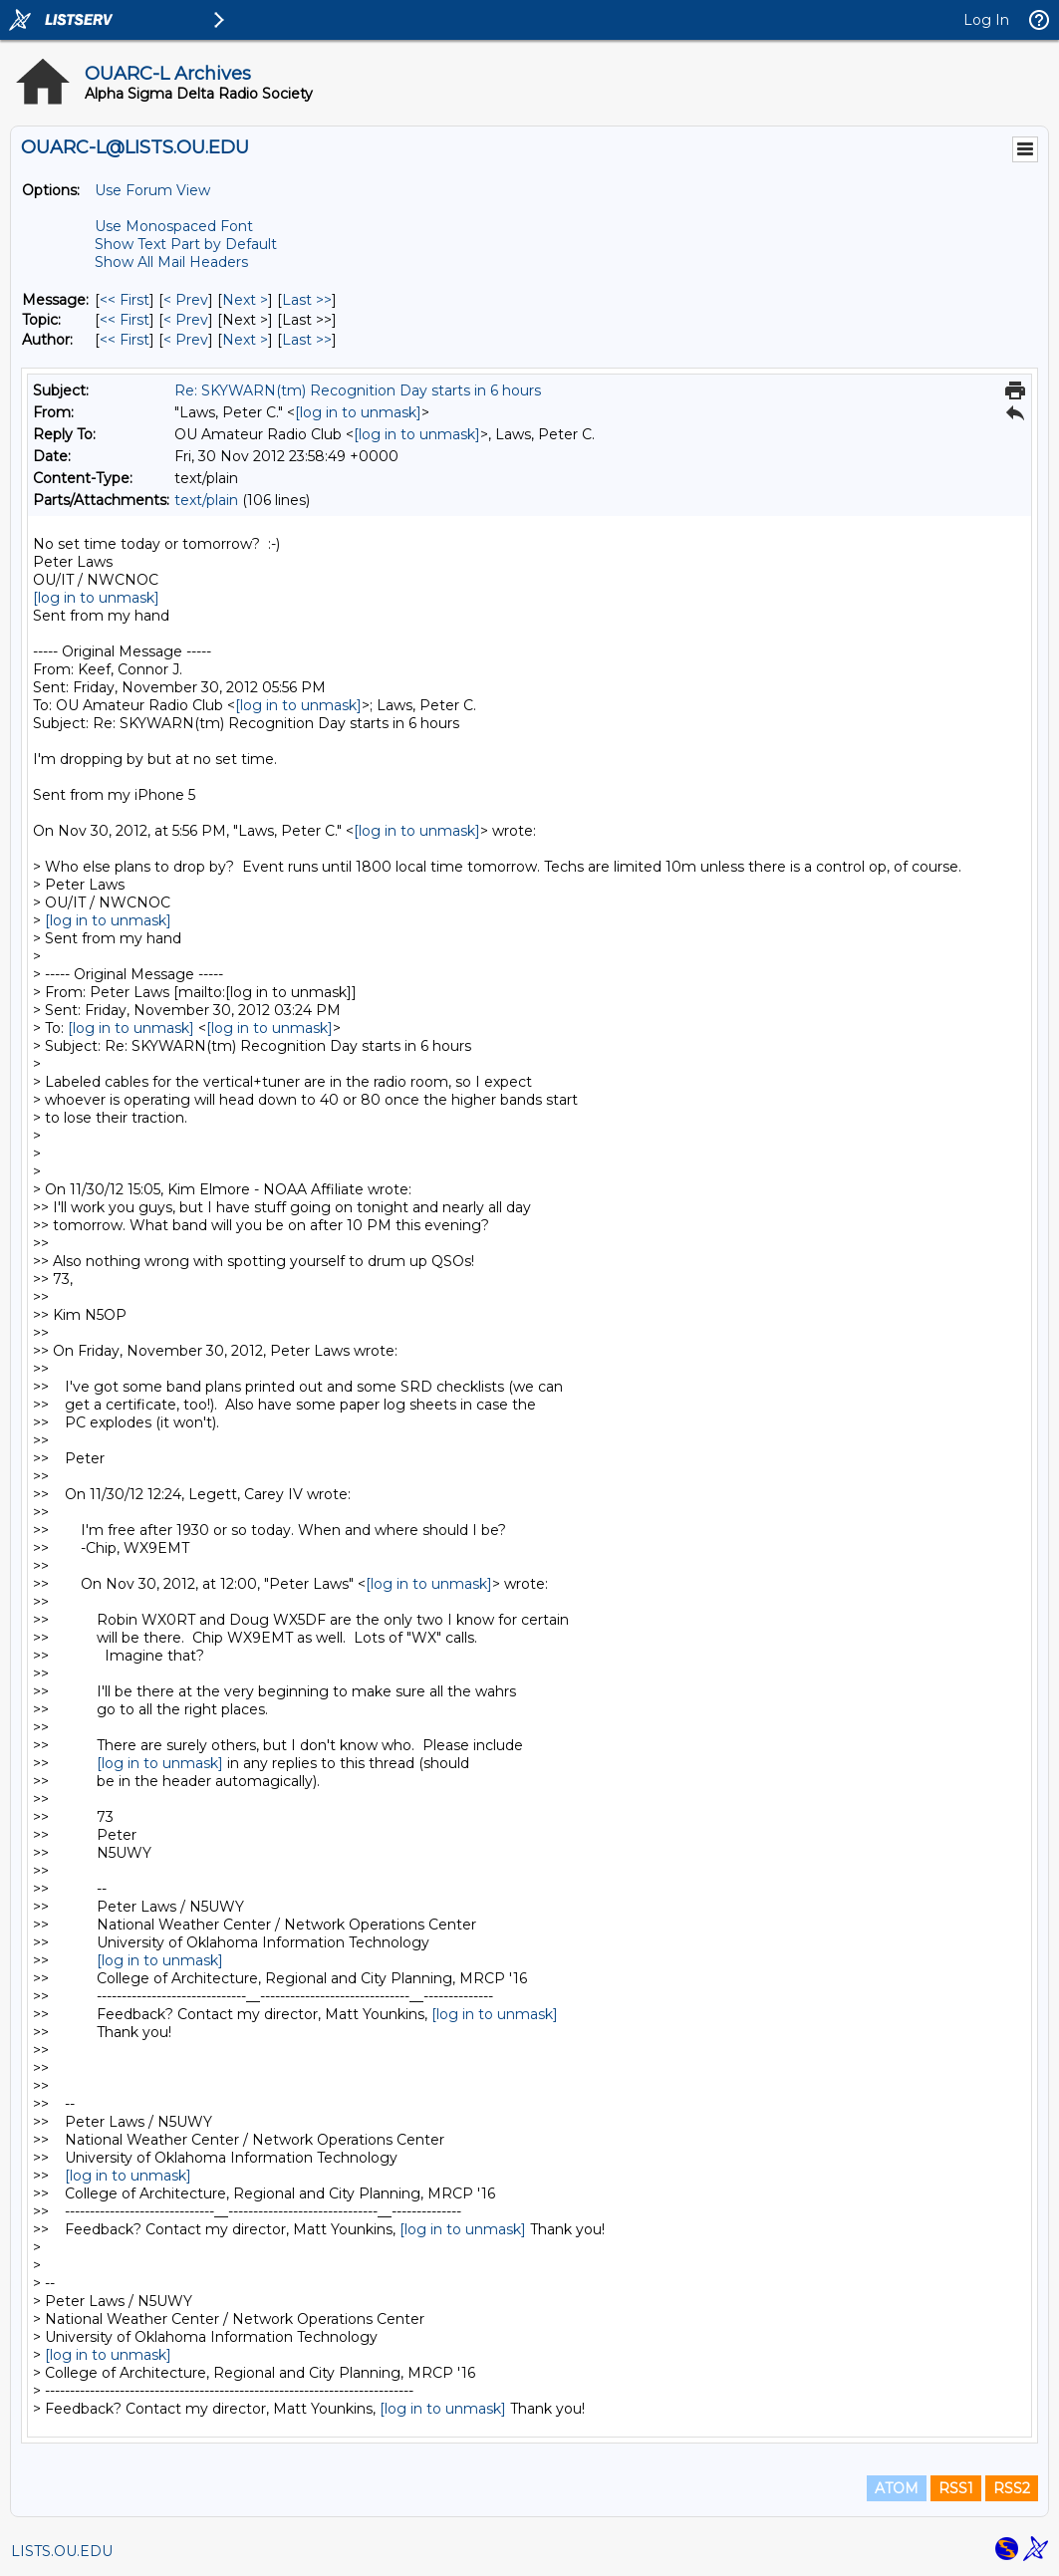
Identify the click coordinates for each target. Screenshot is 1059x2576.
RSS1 (955, 2488)
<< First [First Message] (124, 300)
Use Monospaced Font (174, 226)
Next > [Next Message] (245, 300)
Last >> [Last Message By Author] (307, 340)
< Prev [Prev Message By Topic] (185, 320)
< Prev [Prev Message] (185, 300)
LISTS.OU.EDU (62, 2551)
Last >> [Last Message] (307, 300)
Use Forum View (152, 190)
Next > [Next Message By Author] (245, 340)
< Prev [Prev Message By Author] (185, 340)
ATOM (897, 2488)
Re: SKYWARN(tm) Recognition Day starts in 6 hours (357, 390)
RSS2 (1011, 2488)
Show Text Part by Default (186, 244)
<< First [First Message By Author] (124, 340)
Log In (986, 20)
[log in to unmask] (358, 412)
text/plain (206, 500)
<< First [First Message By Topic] (124, 320)
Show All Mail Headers (171, 262)
